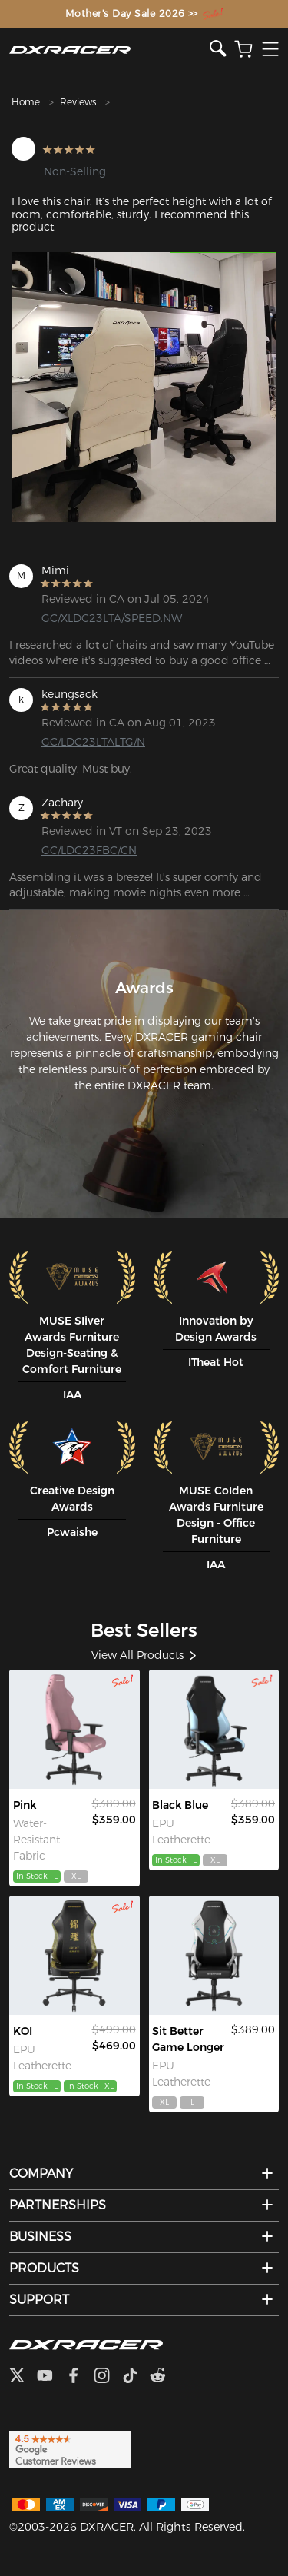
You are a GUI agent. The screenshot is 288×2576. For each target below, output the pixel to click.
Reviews (78, 102)
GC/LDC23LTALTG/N (93, 742)
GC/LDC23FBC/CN (89, 850)
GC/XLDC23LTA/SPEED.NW (101, 618)
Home (26, 102)
